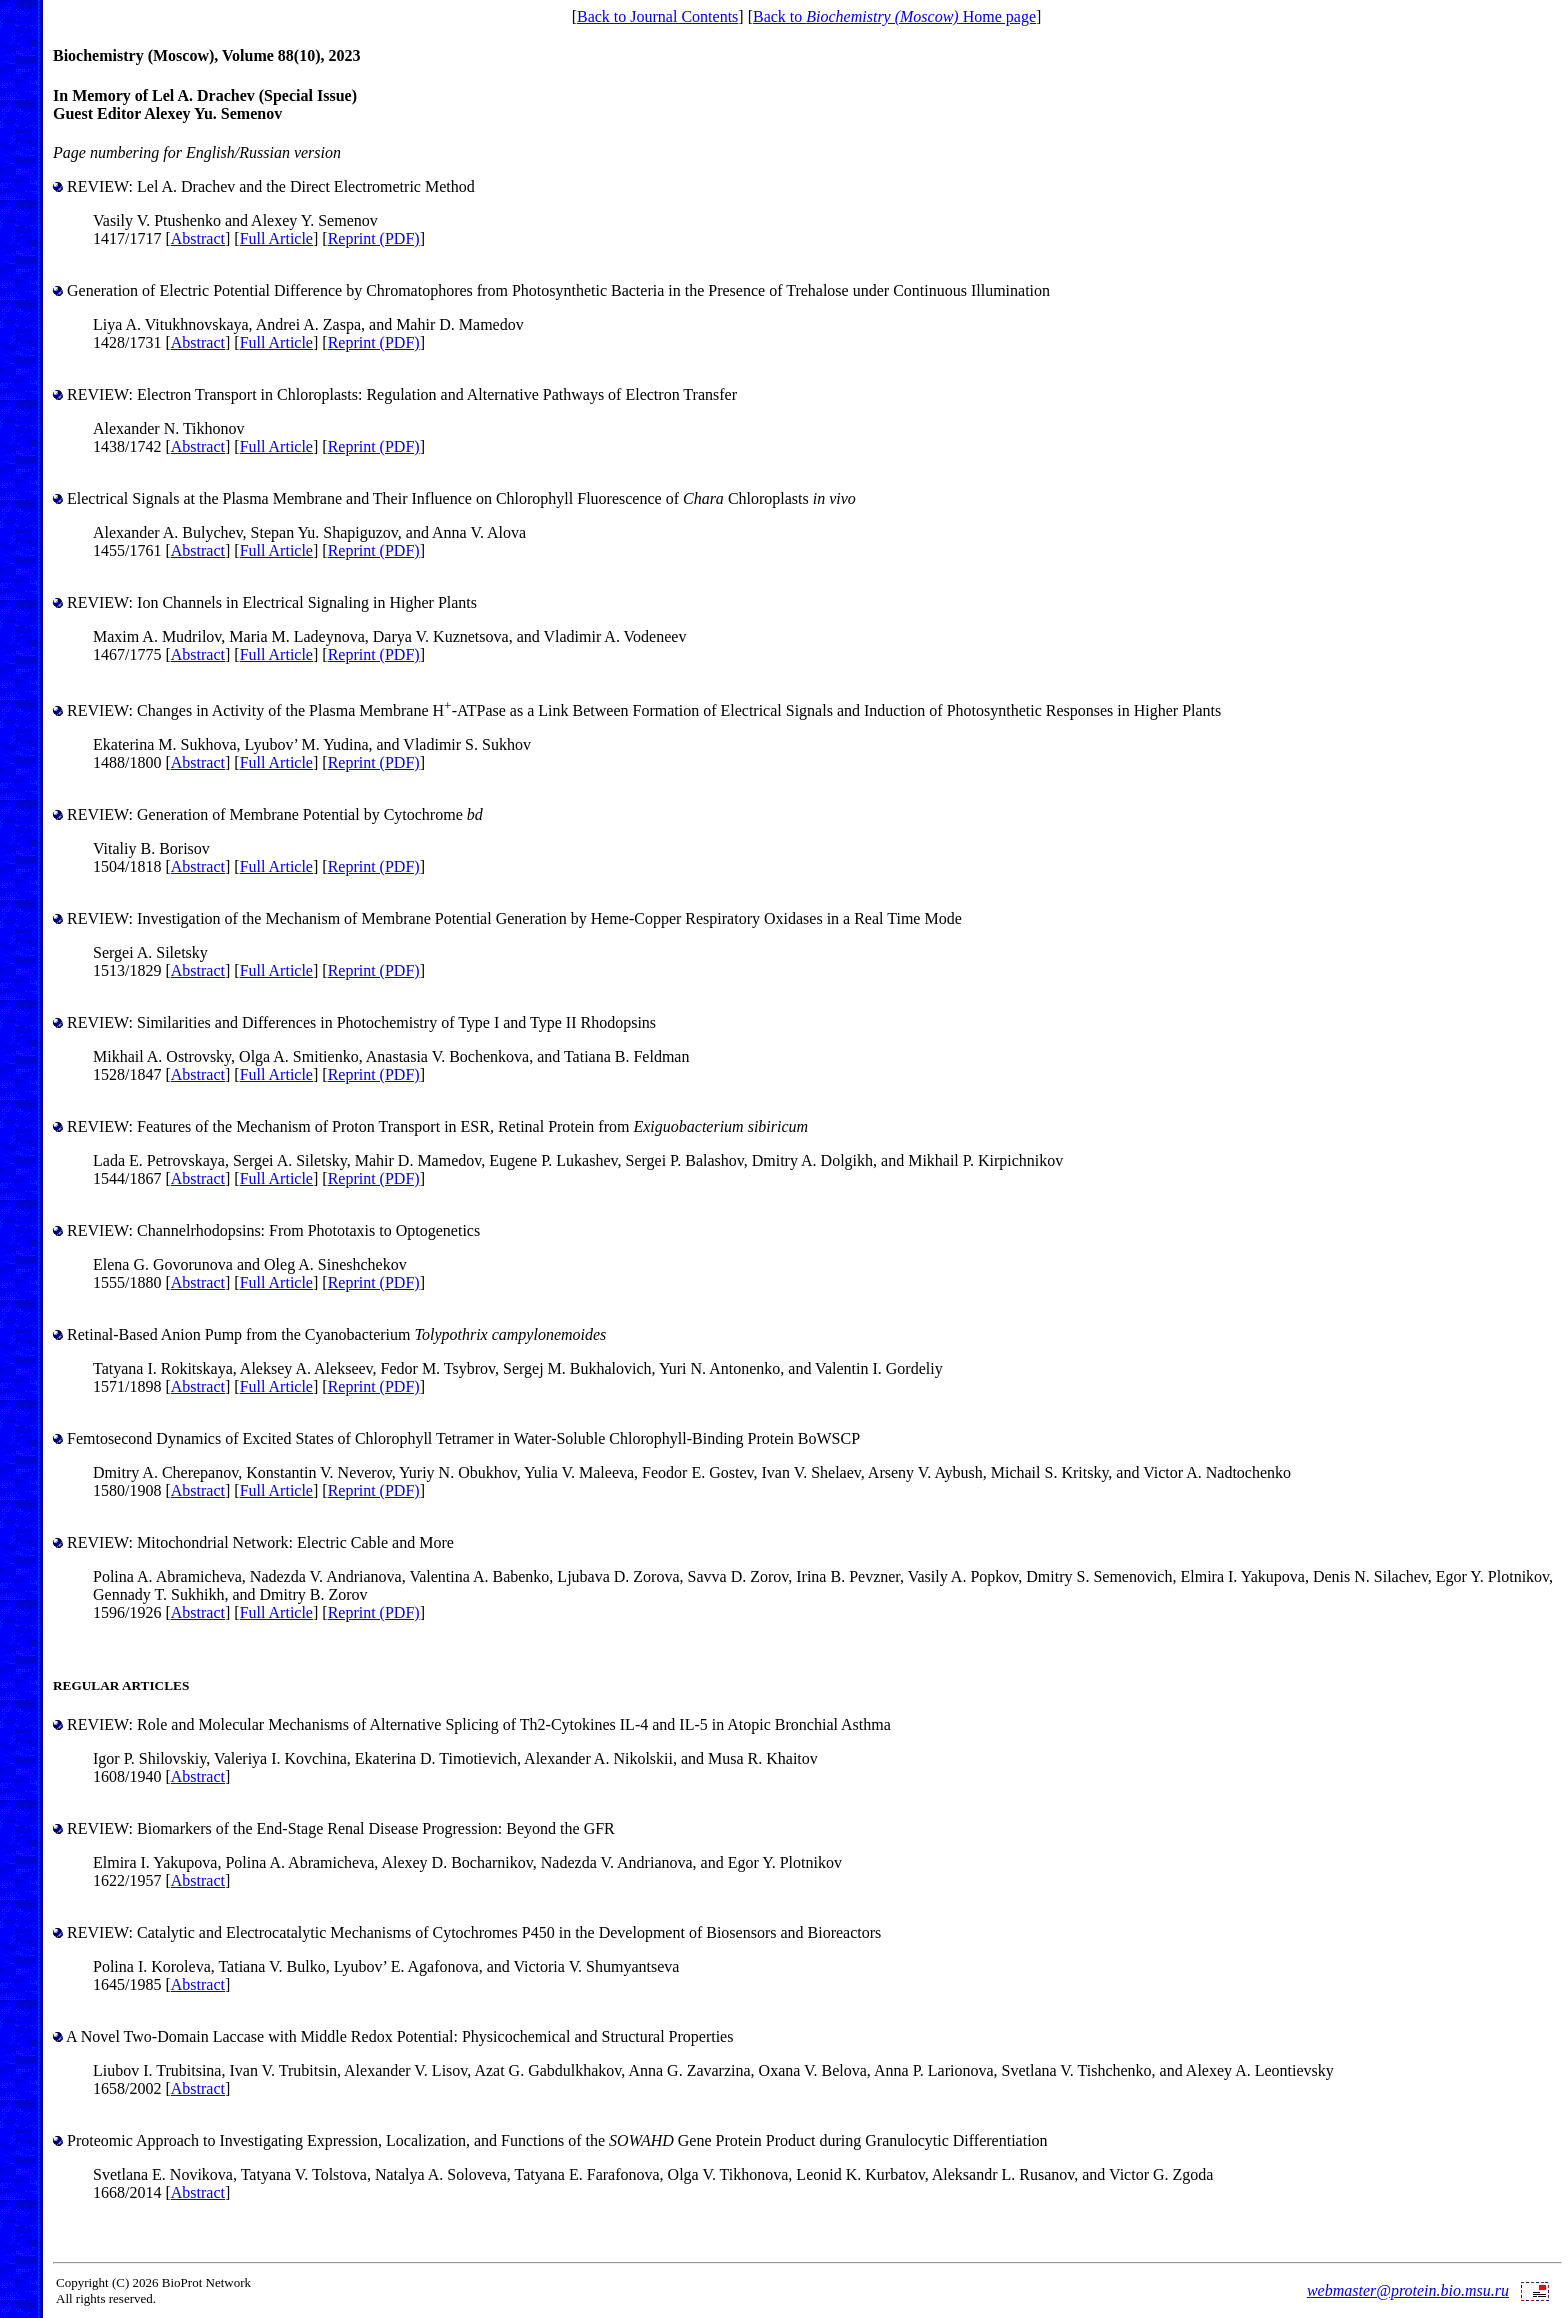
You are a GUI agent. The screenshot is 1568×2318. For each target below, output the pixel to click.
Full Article (276, 238)
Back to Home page (894, 16)
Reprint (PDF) (374, 238)
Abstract (198, 238)
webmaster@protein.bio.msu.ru (1408, 2290)
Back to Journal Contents (657, 16)
